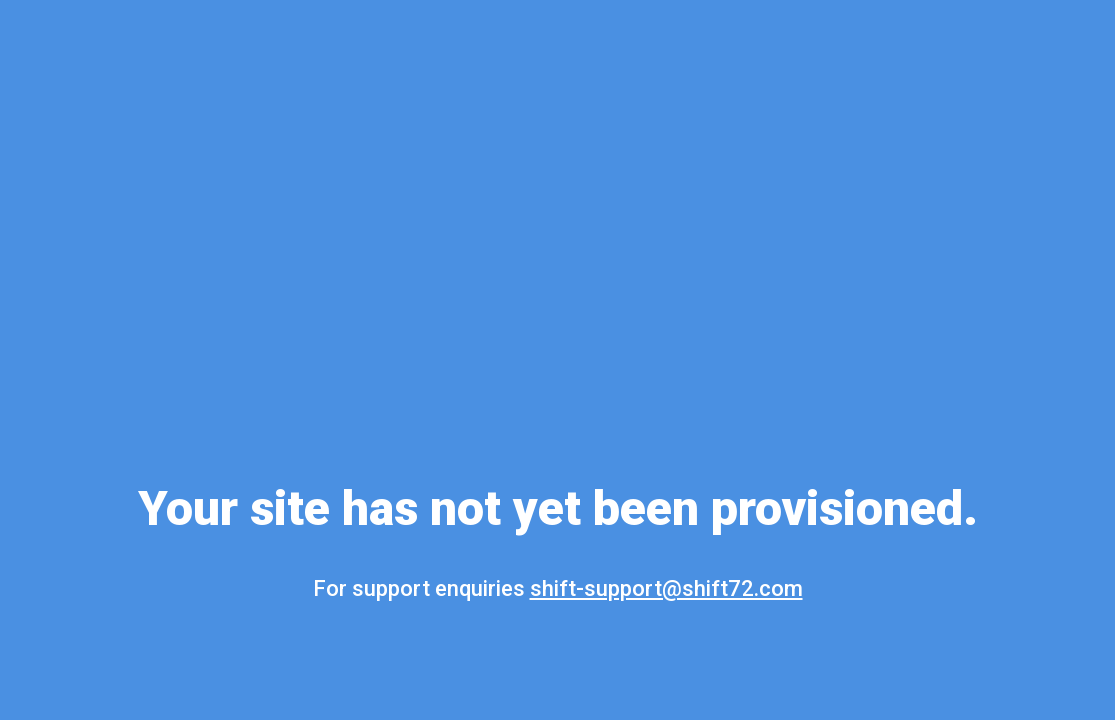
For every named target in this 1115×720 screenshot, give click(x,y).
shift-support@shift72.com (666, 588)
